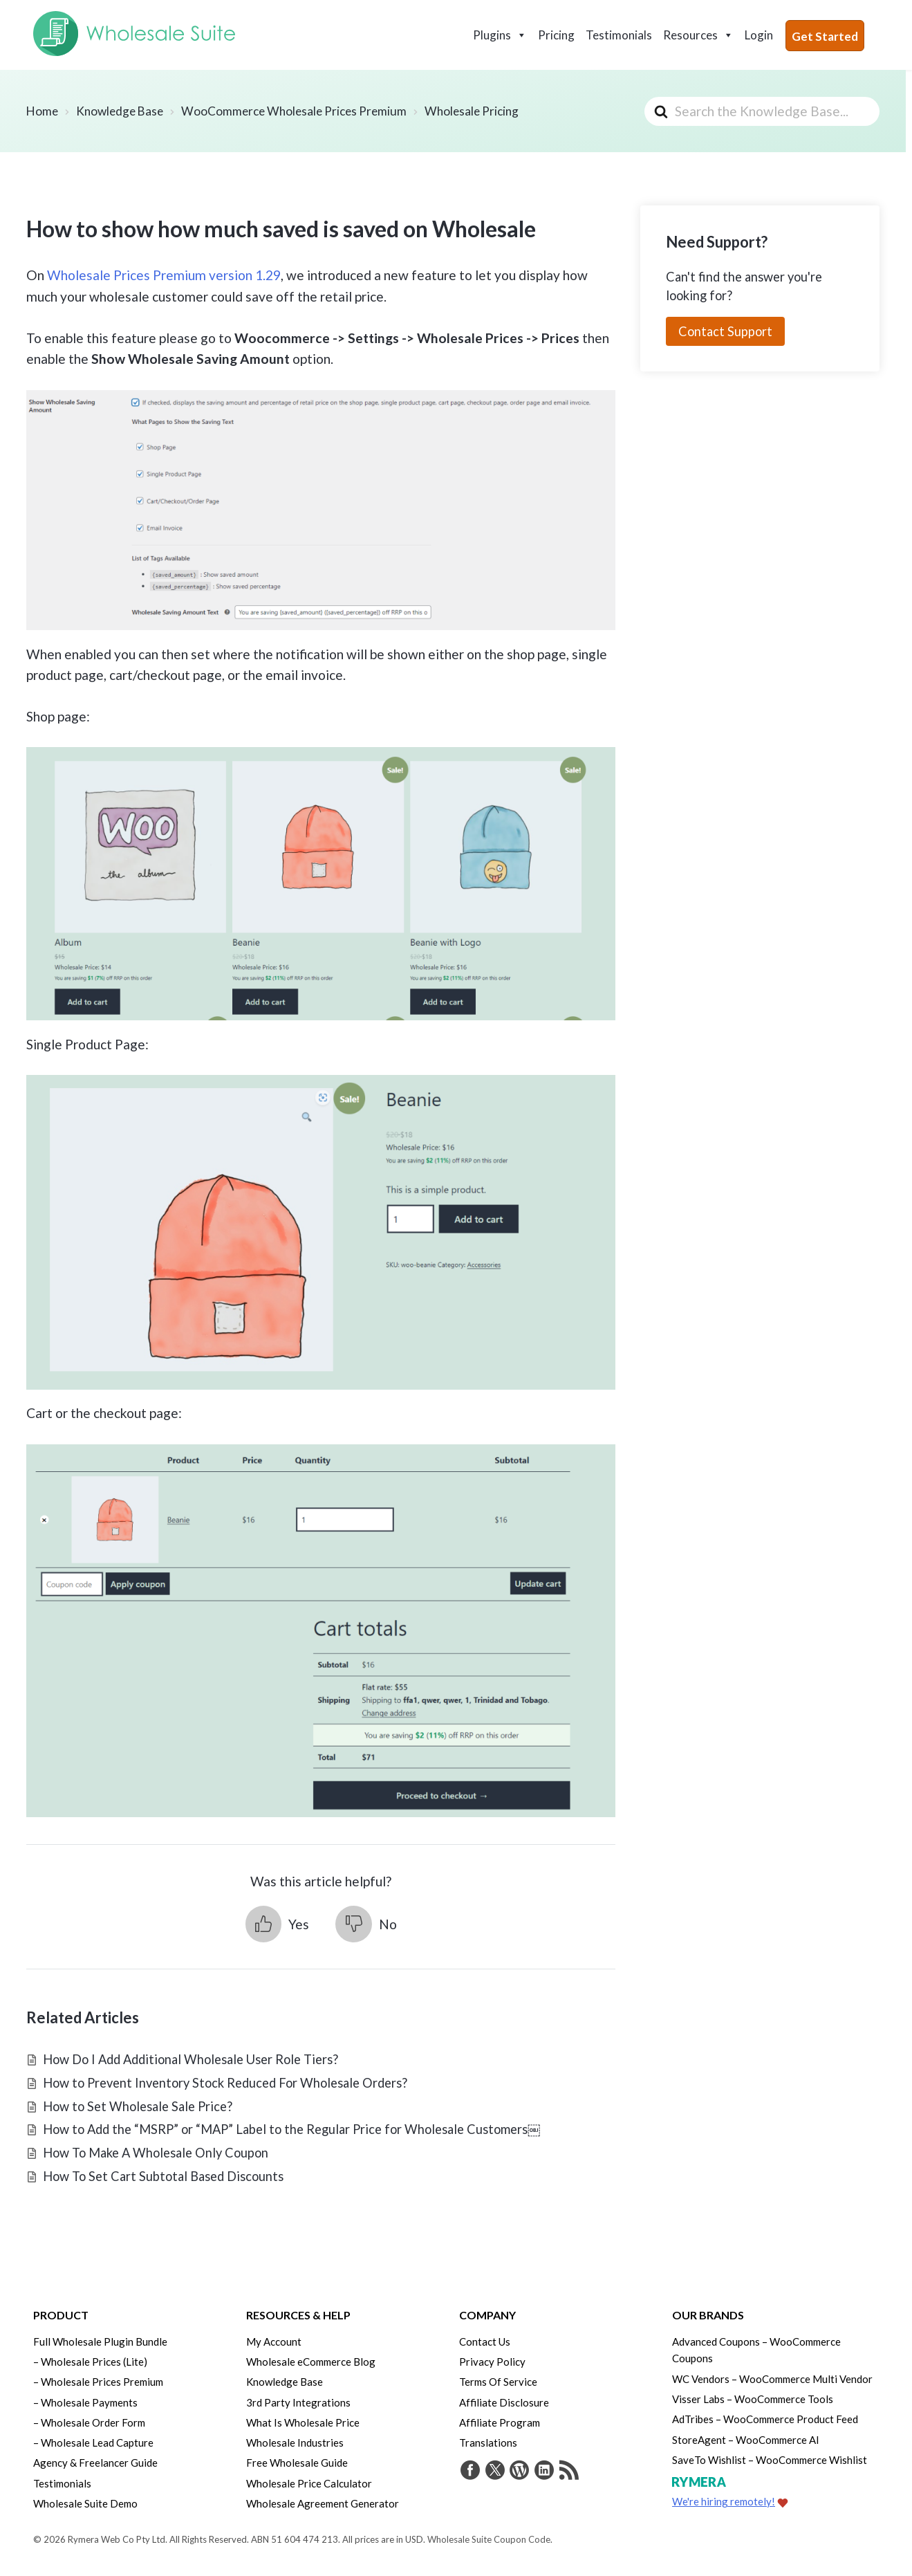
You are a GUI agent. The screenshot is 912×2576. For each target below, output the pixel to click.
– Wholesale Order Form (89, 2420)
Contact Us (484, 2341)
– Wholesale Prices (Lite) (90, 2361)
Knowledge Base (284, 2381)
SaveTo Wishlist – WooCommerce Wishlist (769, 2456)
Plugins (500, 35)
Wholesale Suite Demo (85, 2499)
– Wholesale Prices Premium (98, 2381)
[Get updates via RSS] (560, 2469)
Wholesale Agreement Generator (322, 2499)
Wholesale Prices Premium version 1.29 (164, 275)
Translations (488, 2440)
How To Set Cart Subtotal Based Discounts (163, 2176)
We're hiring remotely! (723, 2497)
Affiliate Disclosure (504, 2400)
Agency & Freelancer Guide (95, 2460)
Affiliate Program (499, 2420)
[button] (277, 1924)
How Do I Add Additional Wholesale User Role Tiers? (190, 2059)
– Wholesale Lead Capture (93, 2440)
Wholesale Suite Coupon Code (488, 2534)
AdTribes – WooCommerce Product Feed (765, 2417)
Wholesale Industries (295, 2440)
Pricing (556, 35)
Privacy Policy (492, 2361)
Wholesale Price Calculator (309, 2479)
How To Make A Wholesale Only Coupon (155, 2152)
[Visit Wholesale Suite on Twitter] (492, 2469)
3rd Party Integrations (298, 2400)
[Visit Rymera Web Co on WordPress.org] (515, 2469)
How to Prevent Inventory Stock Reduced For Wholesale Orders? (225, 2082)
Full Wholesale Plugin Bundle (100, 2341)
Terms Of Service (498, 2381)
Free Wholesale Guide (297, 2460)
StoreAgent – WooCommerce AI (745, 2437)
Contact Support (725, 331)
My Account (273, 2341)
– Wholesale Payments (85, 2400)
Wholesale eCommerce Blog (310, 2361)
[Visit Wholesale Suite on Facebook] (469, 2469)
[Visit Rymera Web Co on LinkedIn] (538, 2469)
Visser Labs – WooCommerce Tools (752, 2397)
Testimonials (619, 35)
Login (759, 35)
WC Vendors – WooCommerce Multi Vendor (772, 2377)
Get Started (825, 36)
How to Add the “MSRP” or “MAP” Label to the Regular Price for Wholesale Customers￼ (291, 2129)
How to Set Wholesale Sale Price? (137, 2106)
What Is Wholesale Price (303, 2420)
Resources (698, 35)
